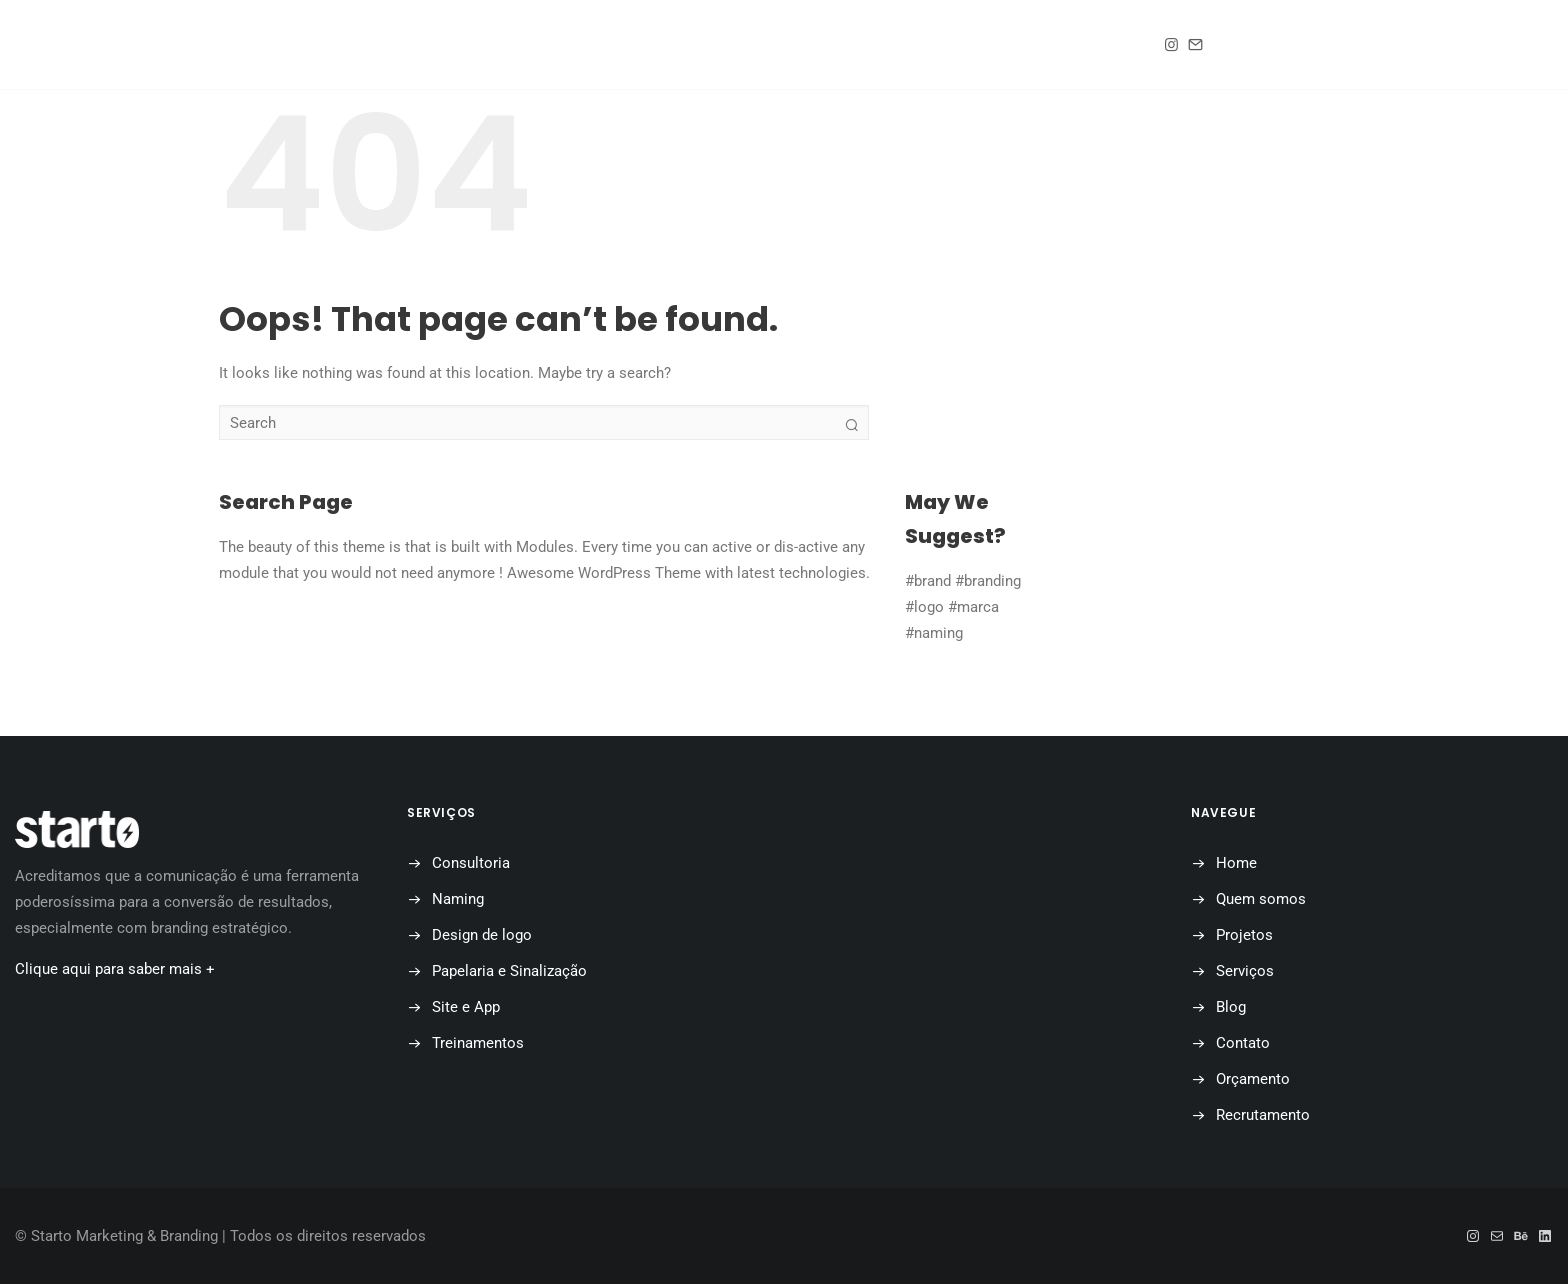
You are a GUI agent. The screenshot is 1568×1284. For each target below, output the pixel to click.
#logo (924, 607)
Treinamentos (478, 1043)
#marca (973, 607)
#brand (928, 581)
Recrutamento (1263, 1115)
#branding (988, 581)
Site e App (466, 1007)
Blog (815, 45)
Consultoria (471, 863)
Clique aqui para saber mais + (115, 969)
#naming (934, 633)
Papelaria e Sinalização (509, 971)
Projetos (705, 45)
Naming (458, 899)
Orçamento (1056, 45)
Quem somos (567, 45)
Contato (923, 45)
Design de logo (482, 935)
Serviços (1245, 971)
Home (446, 45)
